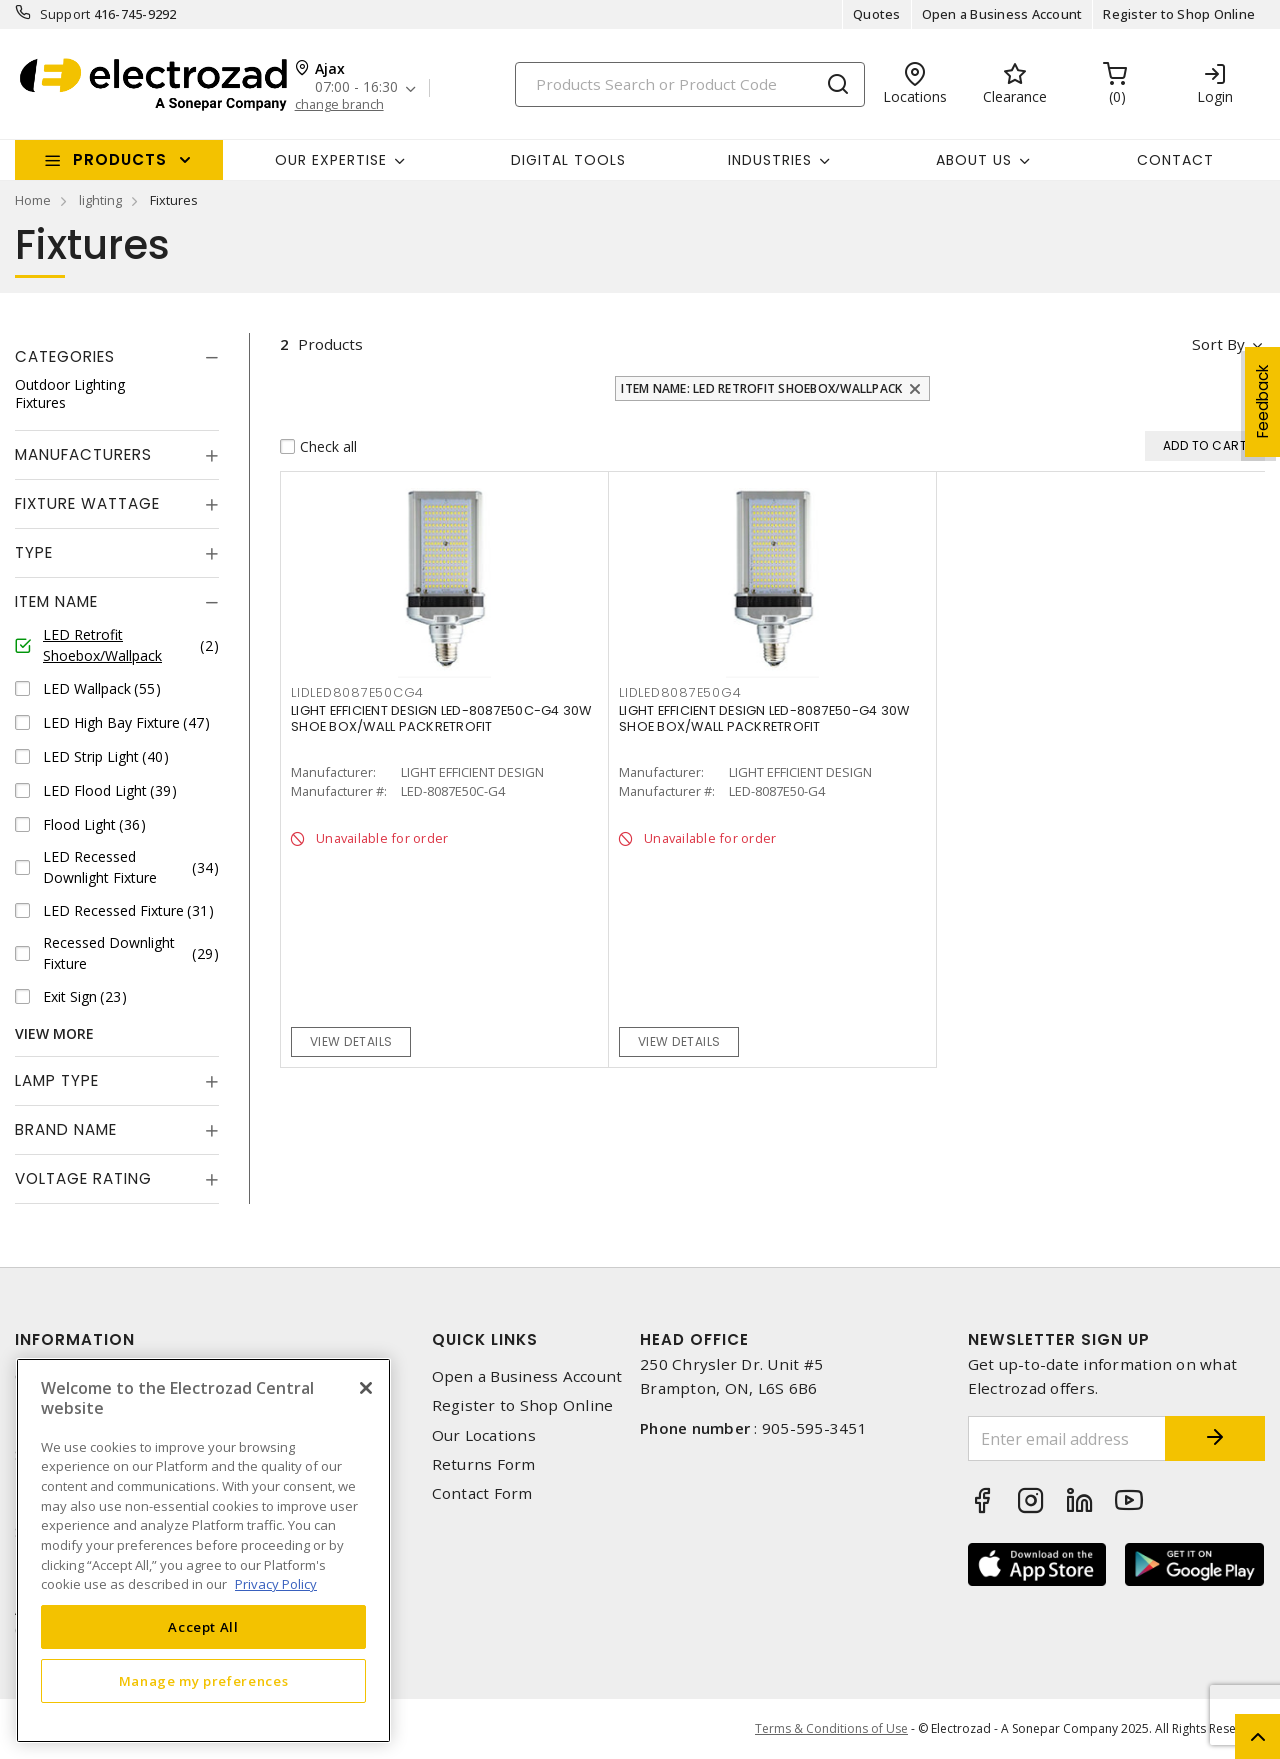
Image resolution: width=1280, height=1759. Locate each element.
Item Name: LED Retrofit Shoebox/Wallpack (761, 388)
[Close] (366, 1388)
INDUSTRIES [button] (770, 160)
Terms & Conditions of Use (831, 1728)
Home (33, 200)
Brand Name (66, 1129)
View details (351, 1041)
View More (54, 1033)
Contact (1175, 160)
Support (65, 14)
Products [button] (120, 159)
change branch (339, 104)
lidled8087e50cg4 (357, 692)
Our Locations (484, 1435)
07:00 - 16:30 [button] (356, 87)
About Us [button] (974, 160)
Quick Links (485, 1339)
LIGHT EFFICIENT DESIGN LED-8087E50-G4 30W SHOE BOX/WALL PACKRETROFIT (764, 718)
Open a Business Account (1002, 14)
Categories (65, 356)
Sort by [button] (1218, 344)
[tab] (117, 357)
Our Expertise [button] (331, 160)
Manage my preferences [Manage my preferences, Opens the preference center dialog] (204, 1681)
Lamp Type (57, 1080)
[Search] (690, 84)
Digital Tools (568, 160)
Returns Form (484, 1464)
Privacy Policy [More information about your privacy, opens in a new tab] (276, 1584)
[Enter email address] (1067, 1438)
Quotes (877, 14)
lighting (100, 200)
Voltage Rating (83, 1178)
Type (34, 552)
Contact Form (482, 1493)
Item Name (56, 601)
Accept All (203, 1627)
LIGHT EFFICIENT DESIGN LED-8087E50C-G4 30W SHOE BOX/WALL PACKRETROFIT (441, 718)
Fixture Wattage (87, 503)
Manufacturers (83, 454)
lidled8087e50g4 (680, 692)
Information (75, 1339)
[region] (203, 1550)
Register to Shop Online (1179, 14)
